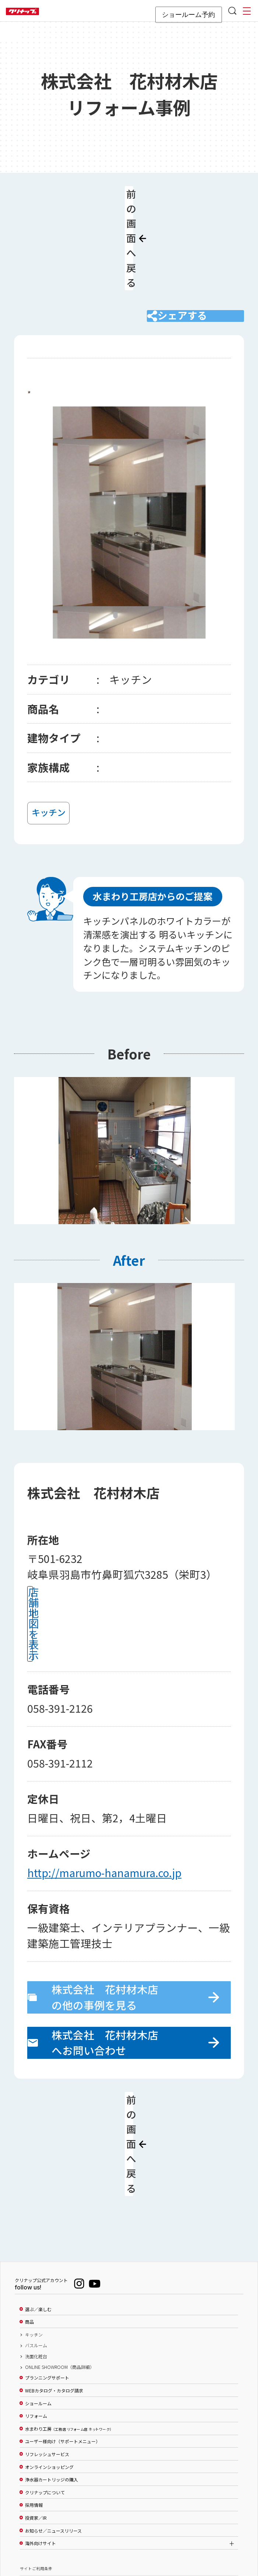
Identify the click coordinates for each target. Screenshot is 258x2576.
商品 (29, 2219)
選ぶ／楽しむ (38, 2206)
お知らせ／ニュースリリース (53, 2428)
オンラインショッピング (49, 2364)
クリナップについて (45, 2390)
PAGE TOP (129, 2534)
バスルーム (36, 2243)
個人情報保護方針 (36, 2492)
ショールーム (38, 2300)
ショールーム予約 (188, 14)
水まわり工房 (68, 2326)
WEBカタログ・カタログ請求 (54, 2288)
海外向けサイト (40, 2441)
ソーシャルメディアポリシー (46, 2479)
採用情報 (34, 2402)
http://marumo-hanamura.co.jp (104, 1811)
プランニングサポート (47, 2275)
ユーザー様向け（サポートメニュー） (62, 2339)
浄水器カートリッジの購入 (51, 2377)
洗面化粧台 (36, 2253)
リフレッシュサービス (47, 2352)
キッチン (34, 2232)
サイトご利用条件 (36, 2466)
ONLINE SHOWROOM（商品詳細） (59, 2264)
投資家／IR (36, 2415)
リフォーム (36, 2313)
